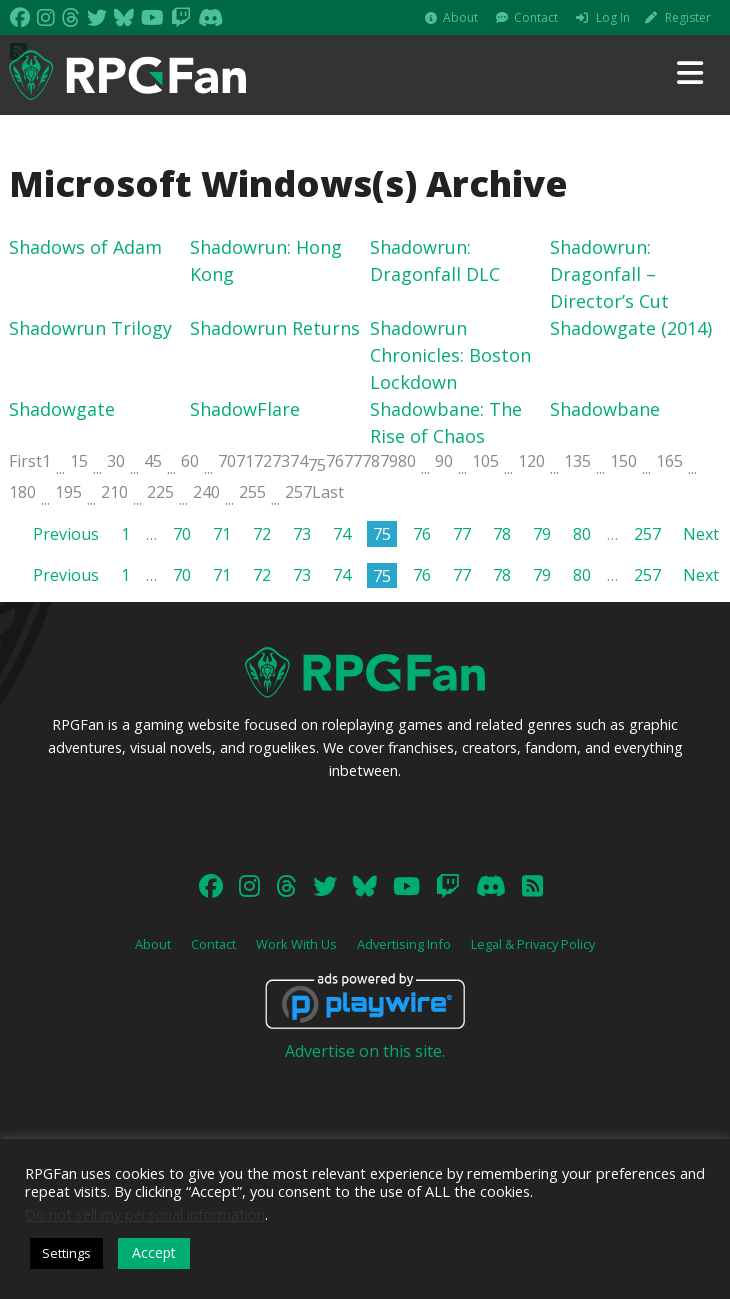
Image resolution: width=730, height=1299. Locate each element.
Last (328, 492)
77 (353, 461)
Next (701, 534)
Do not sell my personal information (145, 1214)
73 (281, 461)
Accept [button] (154, 1252)
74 (299, 461)
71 (245, 461)
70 (227, 461)
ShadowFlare (245, 409)
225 (160, 492)
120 (531, 461)
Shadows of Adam (85, 247)
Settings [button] (66, 1253)
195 (68, 492)
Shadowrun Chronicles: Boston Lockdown (450, 355)
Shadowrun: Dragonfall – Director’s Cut (609, 274)
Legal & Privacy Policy (533, 944)
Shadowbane (605, 409)
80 (407, 461)
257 (298, 492)
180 (22, 492)
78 (371, 461)
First (25, 461)
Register (688, 17)
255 (252, 492)
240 (206, 492)
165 (669, 461)
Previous (66, 534)
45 (153, 461)
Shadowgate (62, 409)
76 (335, 461)
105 (485, 461)
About (460, 17)
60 (190, 461)
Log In (613, 17)
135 (577, 461)
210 (114, 492)
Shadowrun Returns (275, 328)
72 (263, 461)
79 (389, 461)
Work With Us (296, 944)
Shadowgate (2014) (631, 328)
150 (623, 461)
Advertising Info (404, 944)
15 (79, 461)
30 (116, 461)
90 (444, 461)
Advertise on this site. (365, 1051)
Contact (536, 17)
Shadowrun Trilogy (90, 328)
